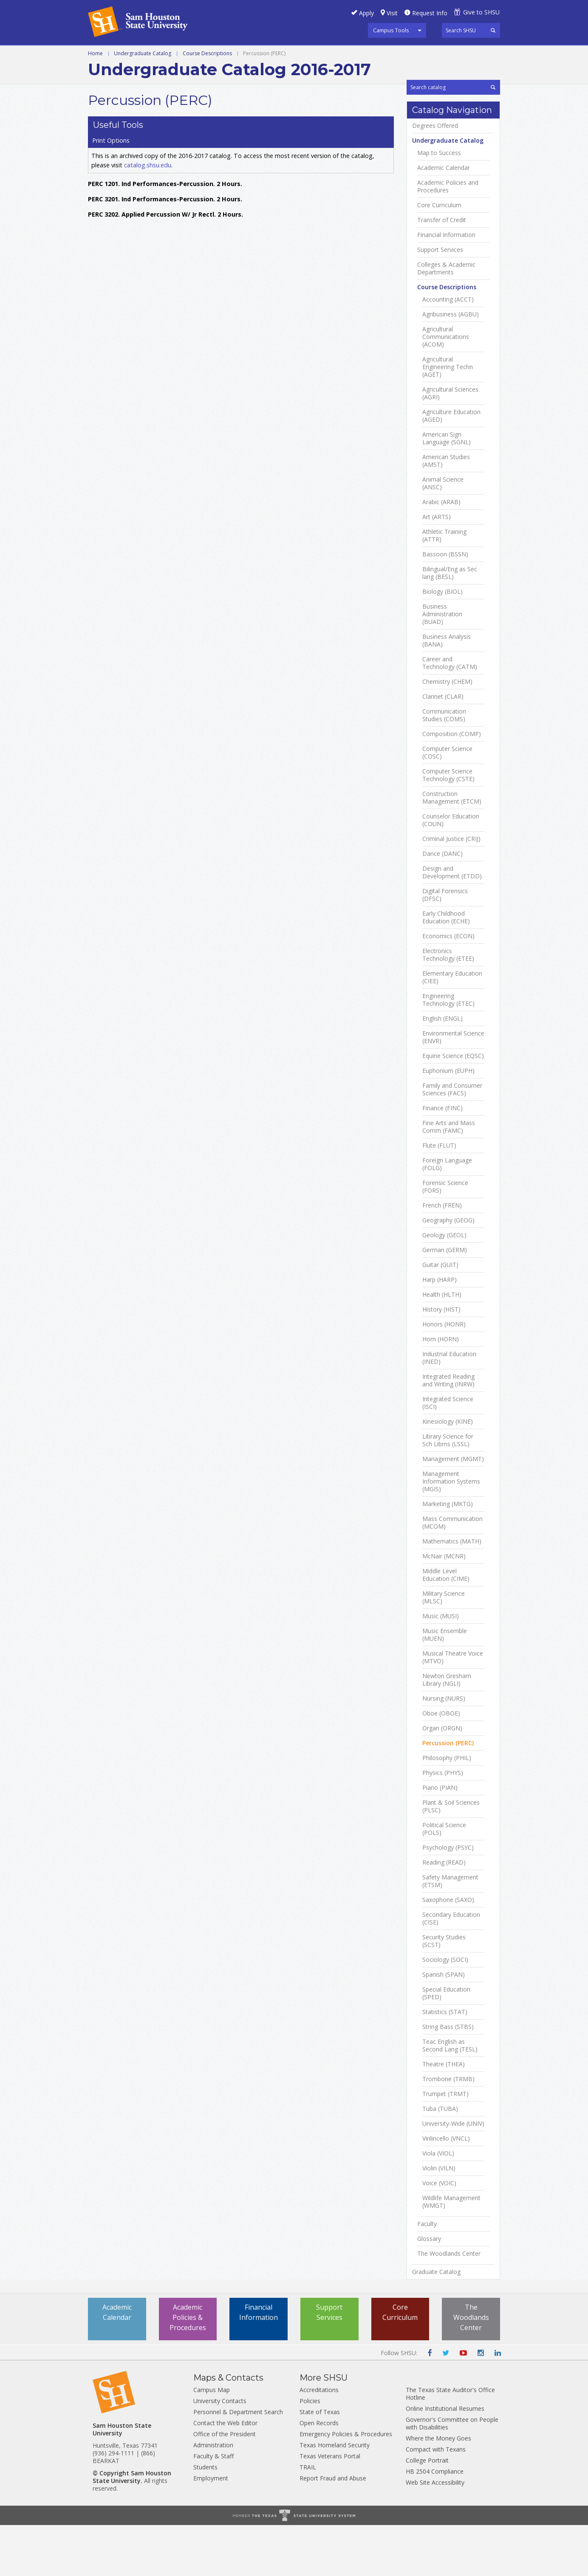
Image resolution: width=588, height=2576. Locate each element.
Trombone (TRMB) (448, 2130)
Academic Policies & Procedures (188, 2368)
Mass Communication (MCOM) (452, 1573)
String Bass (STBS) (448, 2078)
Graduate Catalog (436, 2323)
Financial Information (446, 286)
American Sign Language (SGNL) (446, 489)
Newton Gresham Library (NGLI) (446, 1730)
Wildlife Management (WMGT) (451, 2252)
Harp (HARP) (439, 1331)
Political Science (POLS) (444, 1880)
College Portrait (427, 2511)
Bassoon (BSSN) (445, 605)
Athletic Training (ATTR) (444, 586)
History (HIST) (441, 1360)
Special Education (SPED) (446, 2044)
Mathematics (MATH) (451, 1592)
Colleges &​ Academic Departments (446, 319)
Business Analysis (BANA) (446, 691)
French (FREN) (442, 1256)
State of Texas (320, 2463)
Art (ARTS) (436, 568)
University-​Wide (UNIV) (453, 2174)
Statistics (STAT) (444, 2063)
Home (95, 72)
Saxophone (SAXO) (448, 1951)
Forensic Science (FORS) (445, 1237)
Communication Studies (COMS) (444, 766)
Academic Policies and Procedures (447, 237)
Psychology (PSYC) (448, 1898)
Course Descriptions (207, 72)
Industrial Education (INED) (449, 1408)
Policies (310, 2452)
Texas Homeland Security (335, 2496)
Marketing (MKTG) (447, 1555)
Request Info (429, 13)
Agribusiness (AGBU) (450, 365)
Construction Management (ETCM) (451, 848)
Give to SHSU (481, 12)
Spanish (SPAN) (443, 2025)
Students (205, 2518)
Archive (440, 55)
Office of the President (224, 2485)
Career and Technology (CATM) (449, 714)
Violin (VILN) (438, 2219)
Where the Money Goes (438, 2489)
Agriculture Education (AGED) (451, 466)
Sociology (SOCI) (445, 2011)
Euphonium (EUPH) (448, 1122)
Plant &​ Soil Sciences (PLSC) (451, 1857)
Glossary (429, 2290)
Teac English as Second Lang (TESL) (450, 2096)
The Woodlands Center (449, 2304)
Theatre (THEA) (443, 2115)
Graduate (173, 55)
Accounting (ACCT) (448, 350)
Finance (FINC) (442, 1159)
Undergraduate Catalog (142, 72)
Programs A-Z (227, 55)
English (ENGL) (442, 1069)
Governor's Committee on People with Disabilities (452, 2474)
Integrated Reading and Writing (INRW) (448, 1431)
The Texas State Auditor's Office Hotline (450, 2444)
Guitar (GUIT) (440, 1316)
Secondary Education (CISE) (451, 1969)
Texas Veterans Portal (330, 2507)
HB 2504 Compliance (435, 2522)
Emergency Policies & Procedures (346, 2485)
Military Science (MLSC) (443, 1648)
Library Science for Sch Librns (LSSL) (447, 1491)
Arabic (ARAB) (441, 553)
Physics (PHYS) (442, 1824)
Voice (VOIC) (439, 2234)
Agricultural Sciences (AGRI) (450, 444)
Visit (392, 13)
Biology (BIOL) (442, 642)
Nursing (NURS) (443, 1749)
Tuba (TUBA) (440, 2160)
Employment (210, 2529)
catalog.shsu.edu (147, 153)
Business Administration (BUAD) (442, 665)
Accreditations (319, 2441)
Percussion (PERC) (448, 1794)
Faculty (427, 2275)
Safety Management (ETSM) (450, 1932)
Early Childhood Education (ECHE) (446, 968)
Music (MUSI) (440, 1667)
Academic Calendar (443, 219)
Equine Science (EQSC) (453, 1107)
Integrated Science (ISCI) (447, 1454)
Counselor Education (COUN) (450, 871)
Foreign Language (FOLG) (447, 1215)
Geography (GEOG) (448, 1271)
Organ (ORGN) (442, 1779)
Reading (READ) (444, 1913)
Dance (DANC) (442, 905)
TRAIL (308, 2518)
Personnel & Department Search (238, 2463)
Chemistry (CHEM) (447, 732)
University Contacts (219, 2452)
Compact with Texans (436, 2500)
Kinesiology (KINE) (447, 1472)
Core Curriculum (439, 256)
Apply (366, 13)
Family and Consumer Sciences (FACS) (452, 1140)
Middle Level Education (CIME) (445, 1626)
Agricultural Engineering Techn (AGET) (447, 417)
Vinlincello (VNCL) (446, 2189)
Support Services (440, 301)
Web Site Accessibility (435, 2533)
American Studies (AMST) (446, 511)
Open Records (319, 2474)
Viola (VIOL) (438, 2204)
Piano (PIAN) (440, 1838)
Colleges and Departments (367, 55)
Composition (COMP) (451, 785)
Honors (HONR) (444, 1375)
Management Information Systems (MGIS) (451, 1532)
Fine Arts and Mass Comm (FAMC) (448, 1177)
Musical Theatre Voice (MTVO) (452, 1708)
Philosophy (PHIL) (446, 1809)
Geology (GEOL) (444, 1286)
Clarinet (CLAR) (443, 747)
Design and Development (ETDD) (452, 923)
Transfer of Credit (441, 271)
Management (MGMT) (453, 1510)
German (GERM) (444, 1301)
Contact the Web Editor (225, 2474)
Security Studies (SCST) (444, 1992)
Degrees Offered (435, 177)
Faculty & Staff (213, 2507)
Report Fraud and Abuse (333, 2529)
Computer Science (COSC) (447, 803)
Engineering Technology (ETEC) (448, 1050)
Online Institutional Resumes (445, 2459)
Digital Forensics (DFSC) (445, 946)
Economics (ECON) (448, 987)
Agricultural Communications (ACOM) (445, 387)
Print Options (430, 116)
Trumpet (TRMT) (445, 2145)
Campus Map (211, 2441)
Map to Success (439, 204)
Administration (213, 2496)
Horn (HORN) (440, 1390)
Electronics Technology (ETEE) (448, 1005)
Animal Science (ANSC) (443, 534)
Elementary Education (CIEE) (452, 1028)
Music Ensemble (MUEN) (444, 1685)
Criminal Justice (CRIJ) (451, 890)
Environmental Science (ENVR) (453, 1088)
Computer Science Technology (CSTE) (448, 826)
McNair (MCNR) (444, 1607)
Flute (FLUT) (439, 1196)
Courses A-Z (285, 55)
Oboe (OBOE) (441, 1764)
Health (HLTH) (441, 1345)
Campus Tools (391, 30)
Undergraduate (116, 55)
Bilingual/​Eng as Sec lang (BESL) (449, 624)
